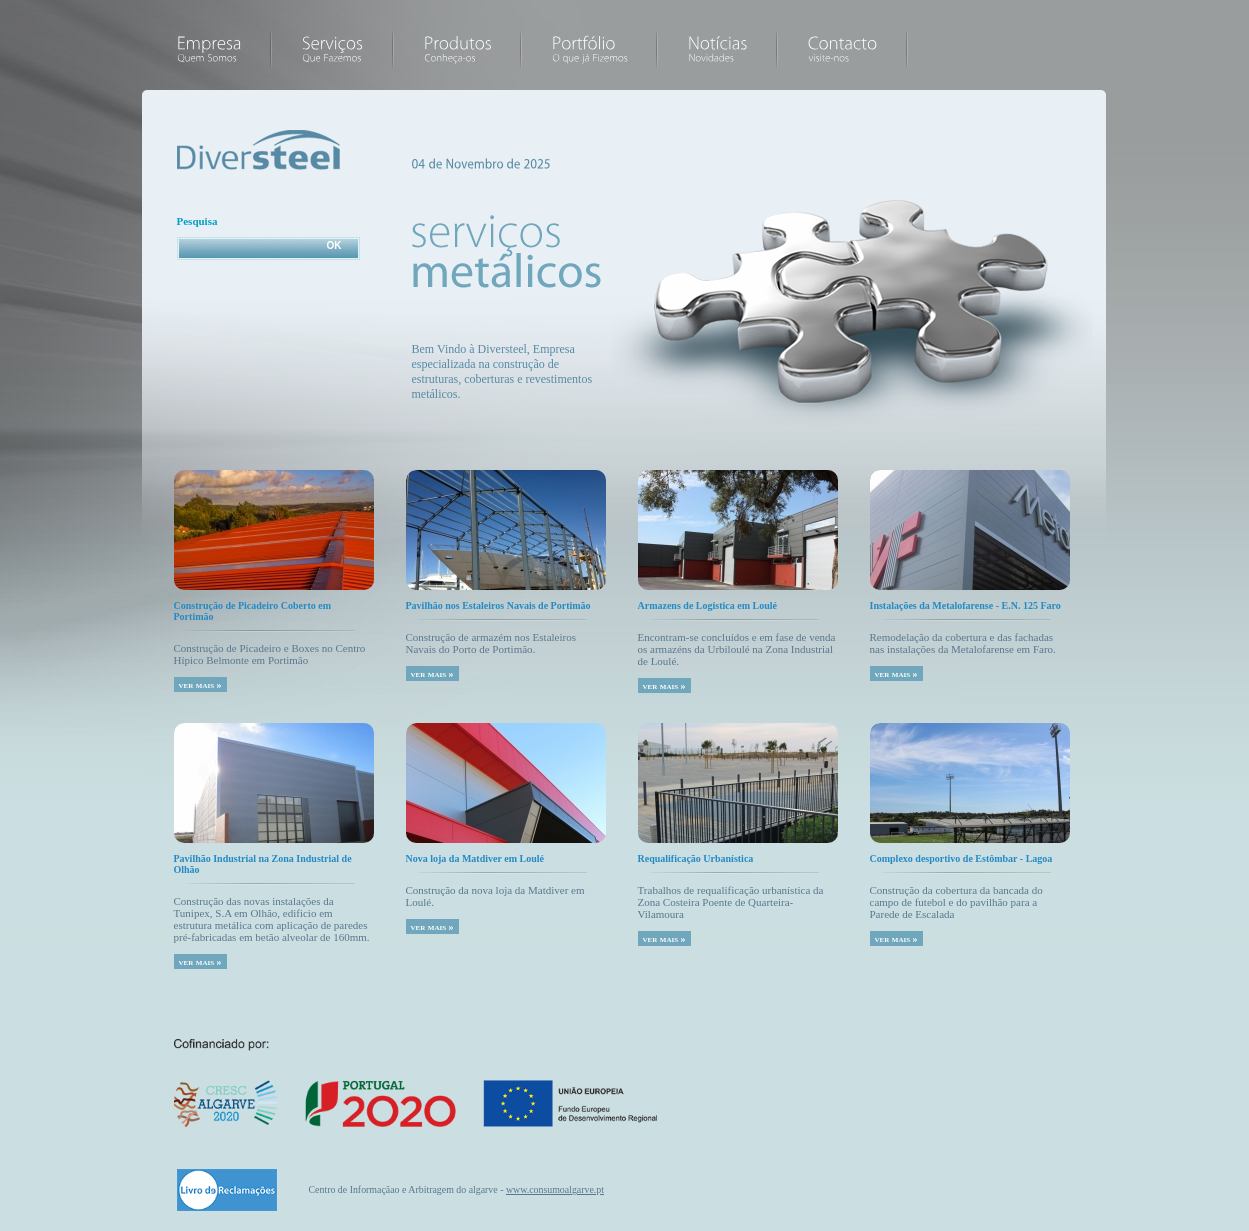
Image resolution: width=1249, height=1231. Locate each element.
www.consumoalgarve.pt (555, 1189)
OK (334, 245)
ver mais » (200, 684)
